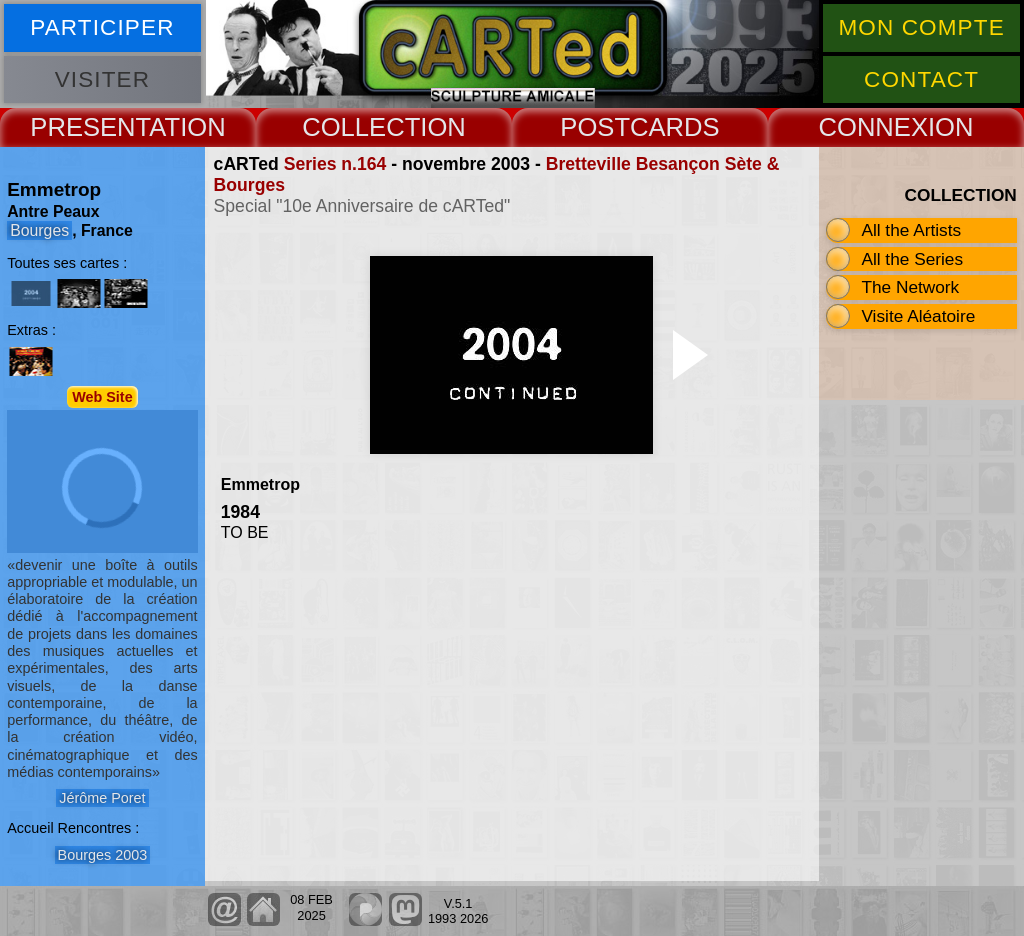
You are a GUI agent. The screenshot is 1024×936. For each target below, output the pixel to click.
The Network (910, 287)
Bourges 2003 (103, 855)
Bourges (39, 230)
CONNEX (873, 127)
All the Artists (911, 230)
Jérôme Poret (102, 798)
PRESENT (89, 127)
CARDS (675, 127)
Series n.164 (335, 164)
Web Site (102, 397)
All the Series (912, 259)
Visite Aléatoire (918, 316)
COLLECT (361, 127)
